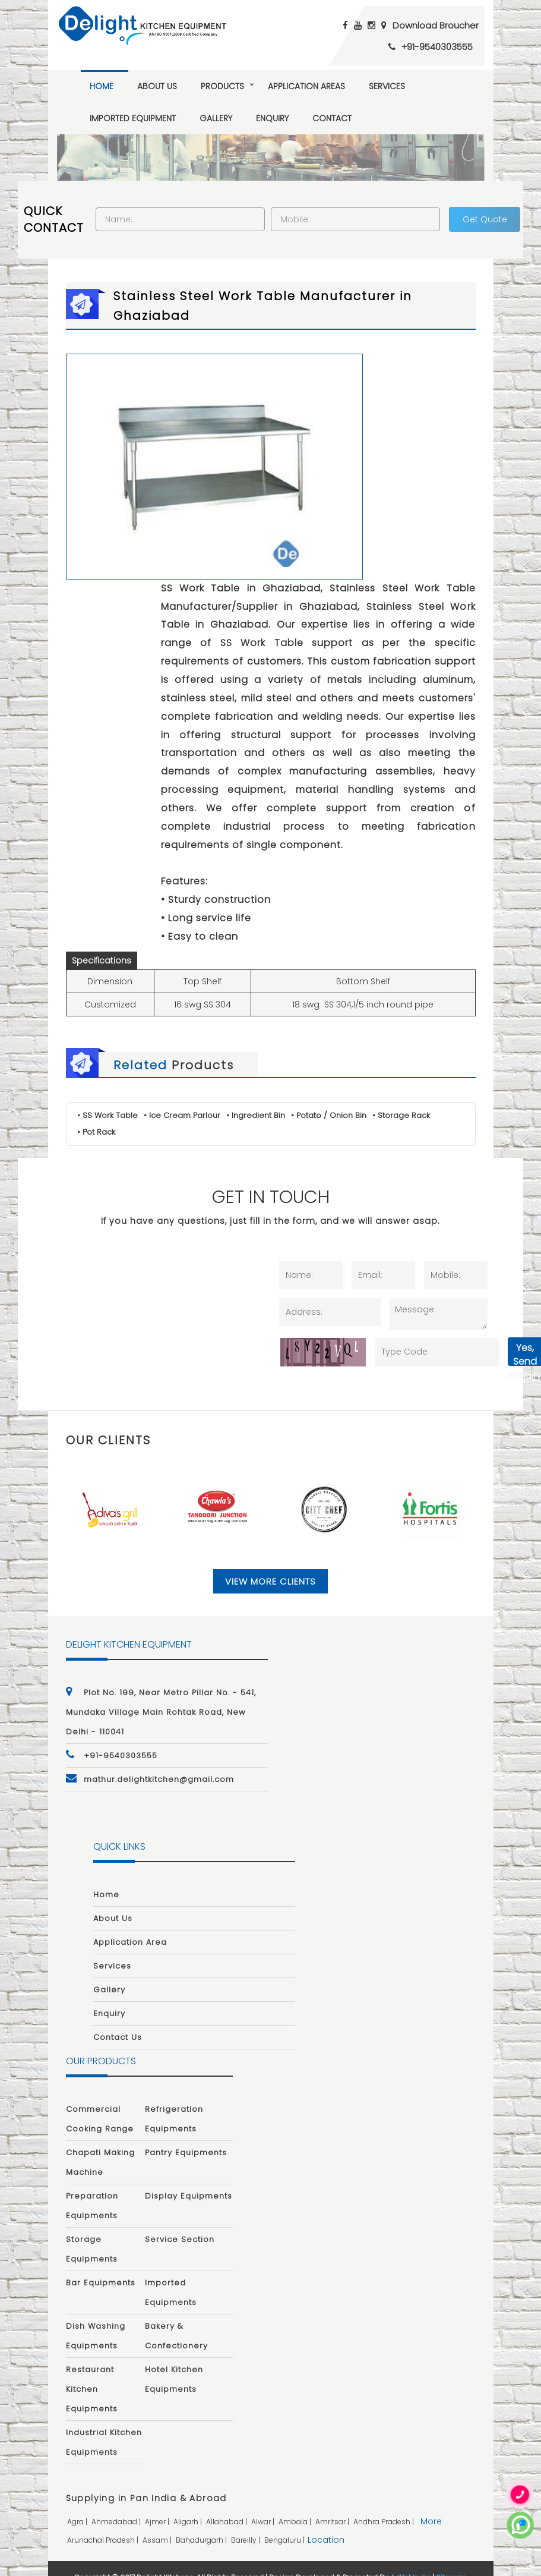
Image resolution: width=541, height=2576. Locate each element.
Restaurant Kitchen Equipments (92, 2372)
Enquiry (272, 118)
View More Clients (270, 1564)
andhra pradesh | (384, 2504)
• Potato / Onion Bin (328, 1098)
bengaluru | (285, 2523)
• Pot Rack (96, 1114)
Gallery (216, 118)
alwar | (263, 2504)
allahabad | (227, 2504)
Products (222, 86)
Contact (332, 118)
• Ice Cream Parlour (182, 1098)
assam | (158, 2523)
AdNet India (410, 2560)
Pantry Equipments (186, 2136)
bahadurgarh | (202, 2523)
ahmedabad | (117, 2504)
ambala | (296, 2504)
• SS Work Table (107, 1098)
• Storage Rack (401, 1098)
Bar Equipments (100, 2266)
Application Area (130, 1925)
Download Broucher (436, 25)
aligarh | (188, 2504)
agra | (78, 2504)
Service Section (179, 2222)
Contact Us (117, 2020)
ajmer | (158, 2504)
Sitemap (451, 2560)
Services (387, 86)
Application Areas (306, 86)
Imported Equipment (133, 118)
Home (101, 86)
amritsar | (333, 2504)
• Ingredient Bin (255, 1098)
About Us (157, 86)
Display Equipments (188, 2179)
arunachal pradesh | (103, 2523)
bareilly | (246, 2523)
